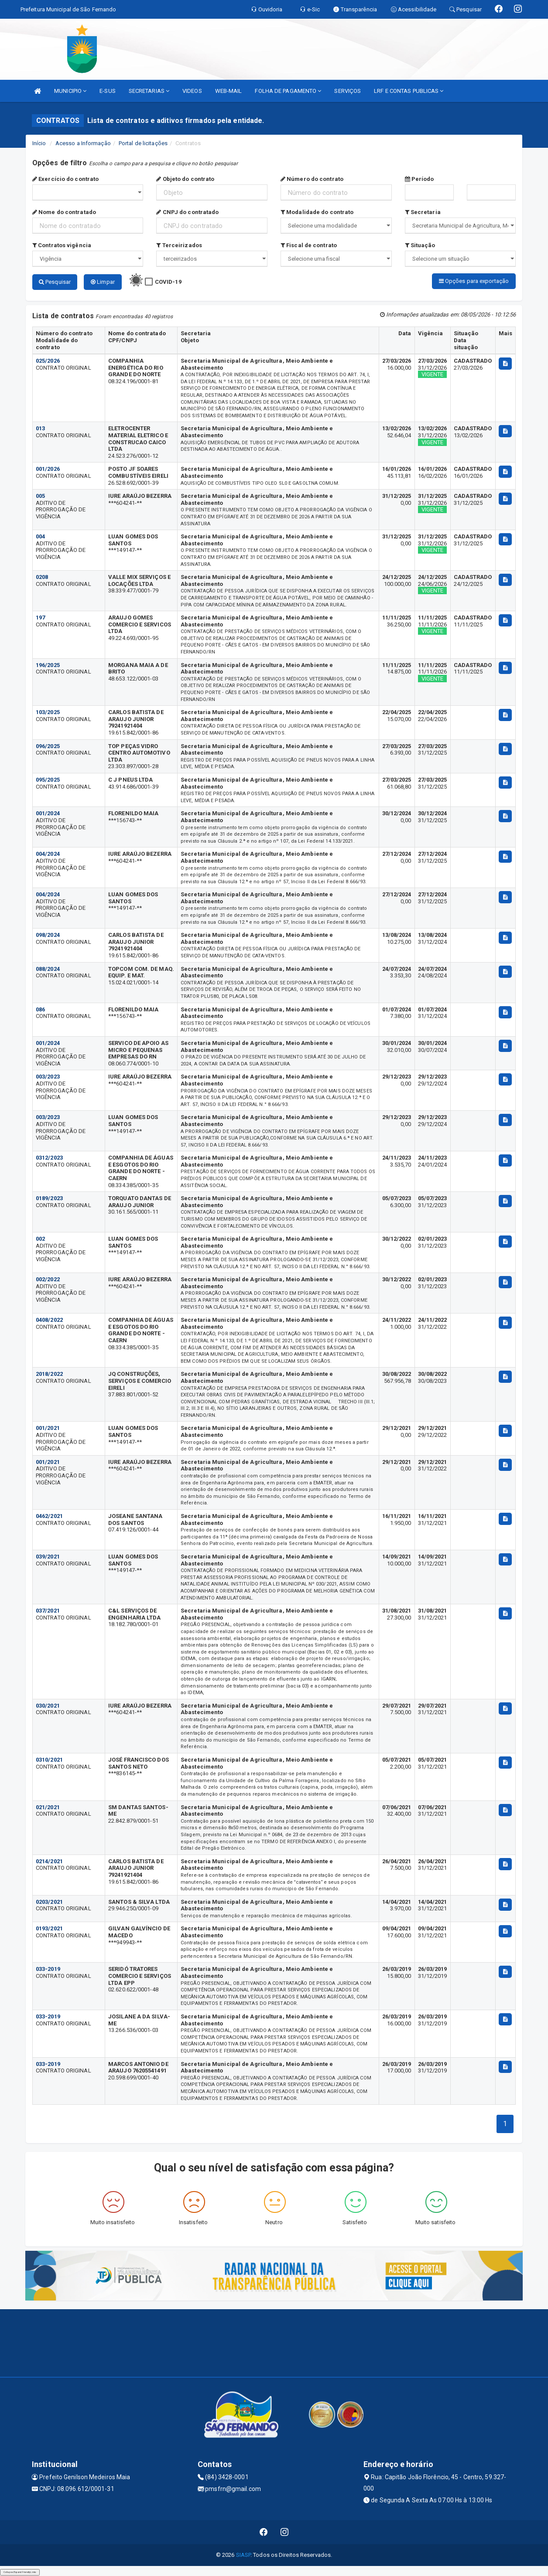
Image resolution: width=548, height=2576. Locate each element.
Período (419, 179)
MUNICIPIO (70, 91)
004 (40, 536)
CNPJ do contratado (187, 212)
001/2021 (48, 1428)
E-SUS (107, 91)
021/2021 (48, 1807)
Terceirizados (179, 245)
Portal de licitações (143, 143)
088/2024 (48, 968)
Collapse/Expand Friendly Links (19, 2571)
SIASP (243, 2554)
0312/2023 (49, 1157)
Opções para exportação (474, 281)
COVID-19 (168, 282)
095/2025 (48, 779)
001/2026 (48, 468)
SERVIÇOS (347, 91)
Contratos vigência (61, 245)
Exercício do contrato (65, 179)
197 (40, 617)
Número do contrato (312, 179)
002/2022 (48, 1279)
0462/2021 (49, 1515)
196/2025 (48, 664)
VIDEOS (192, 91)
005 (40, 495)
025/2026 (48, 360)
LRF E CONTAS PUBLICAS (408, 91)
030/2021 (48, 1705)
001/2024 (48, 813)
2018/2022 (49, 1373)
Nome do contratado (64, 212)
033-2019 (48, 1969)
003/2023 (48, 1076)
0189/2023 (49, 1197)
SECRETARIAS (149, 91)
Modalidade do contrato (317, 212)
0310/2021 (49, 1759)
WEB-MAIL (228, 91)
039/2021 (48, 1556)
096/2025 (48, 745)
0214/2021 (49, 1861)
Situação (420, 245)
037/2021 (48, 1610)
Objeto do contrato (185, 179)
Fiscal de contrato (309, 245)
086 (40, 1009)
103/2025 (48, 711)
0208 (42, 576)
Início (39, 143)
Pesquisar (55, 282)
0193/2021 (49, 1928)
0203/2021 (49, 1901)
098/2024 (48, 934)
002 (40, 1238)
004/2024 (48, 853)
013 (40, 428)
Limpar (103, 282)
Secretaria (423, 212)
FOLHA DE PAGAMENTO (288, 91)
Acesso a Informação (83, 143)
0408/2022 (49, 1319)
